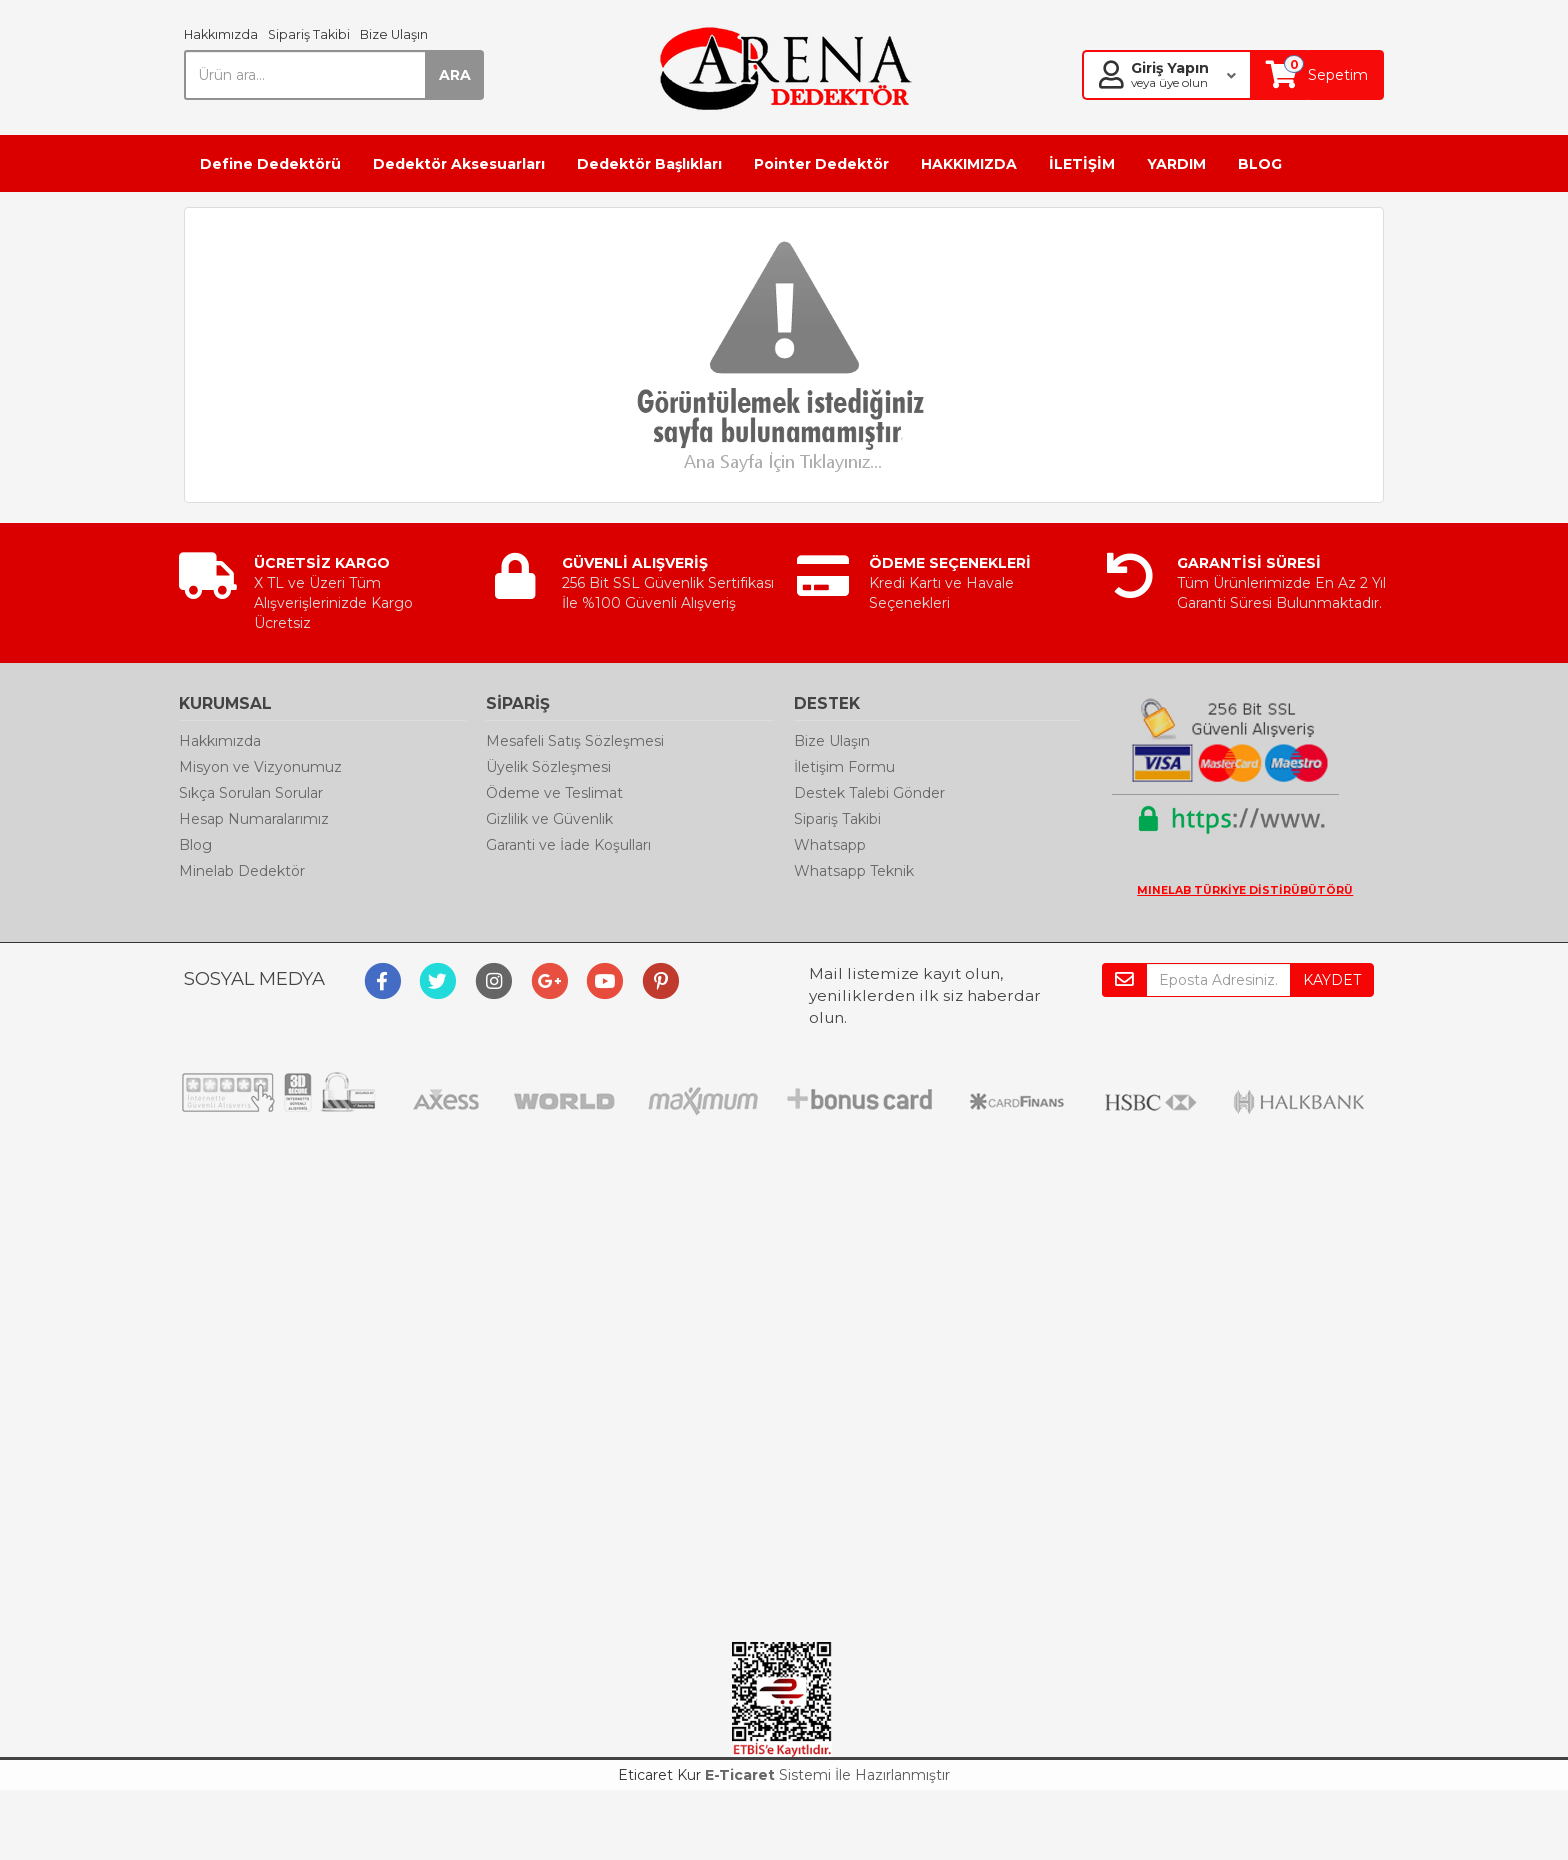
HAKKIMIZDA (969, 164)
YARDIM (1176, 164)
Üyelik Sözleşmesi (548, 767)
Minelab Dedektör (242, 871)
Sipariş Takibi (309, 34)
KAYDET (1332, 980)
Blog (195, 845)
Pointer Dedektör (821, 164)
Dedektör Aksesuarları (459, 164)
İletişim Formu (844, 767)
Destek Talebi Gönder (869, 793)
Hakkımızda (221, 34)
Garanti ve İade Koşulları (568, 845)
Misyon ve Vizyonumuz (260, 767)
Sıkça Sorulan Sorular (251, 793)
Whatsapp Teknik (854, 871)
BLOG (1260, 164)
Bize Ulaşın (394, 34)
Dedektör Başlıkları (649, 164)
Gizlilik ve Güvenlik (549, 819)
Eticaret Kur (659, 1775)
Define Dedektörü (270, 164)
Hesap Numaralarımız (254, 819)
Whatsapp (830, 845)
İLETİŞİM (1082, 164)
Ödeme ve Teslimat (554, 793)
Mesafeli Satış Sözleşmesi (575, 741)
